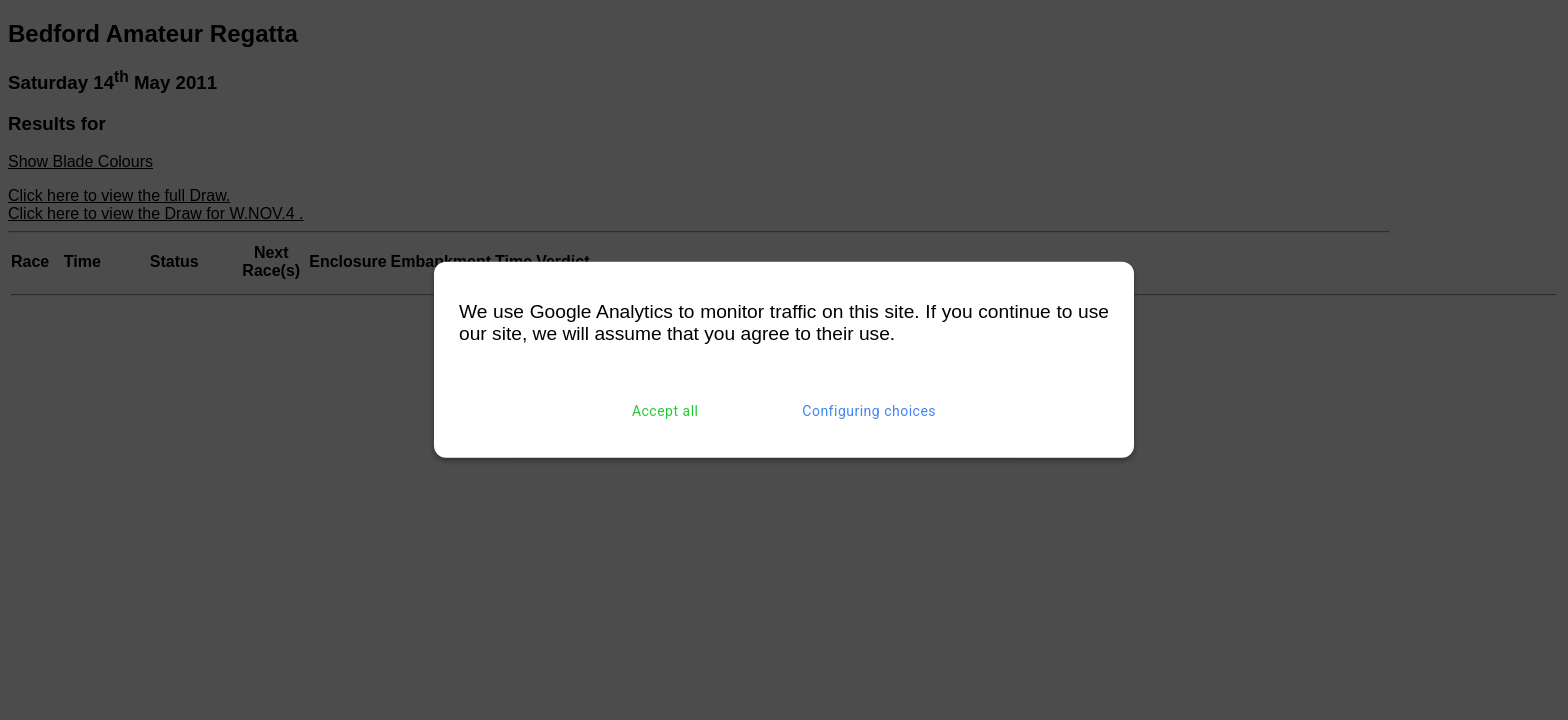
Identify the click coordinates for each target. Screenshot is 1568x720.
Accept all (665, 411)
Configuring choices (869, 411)
